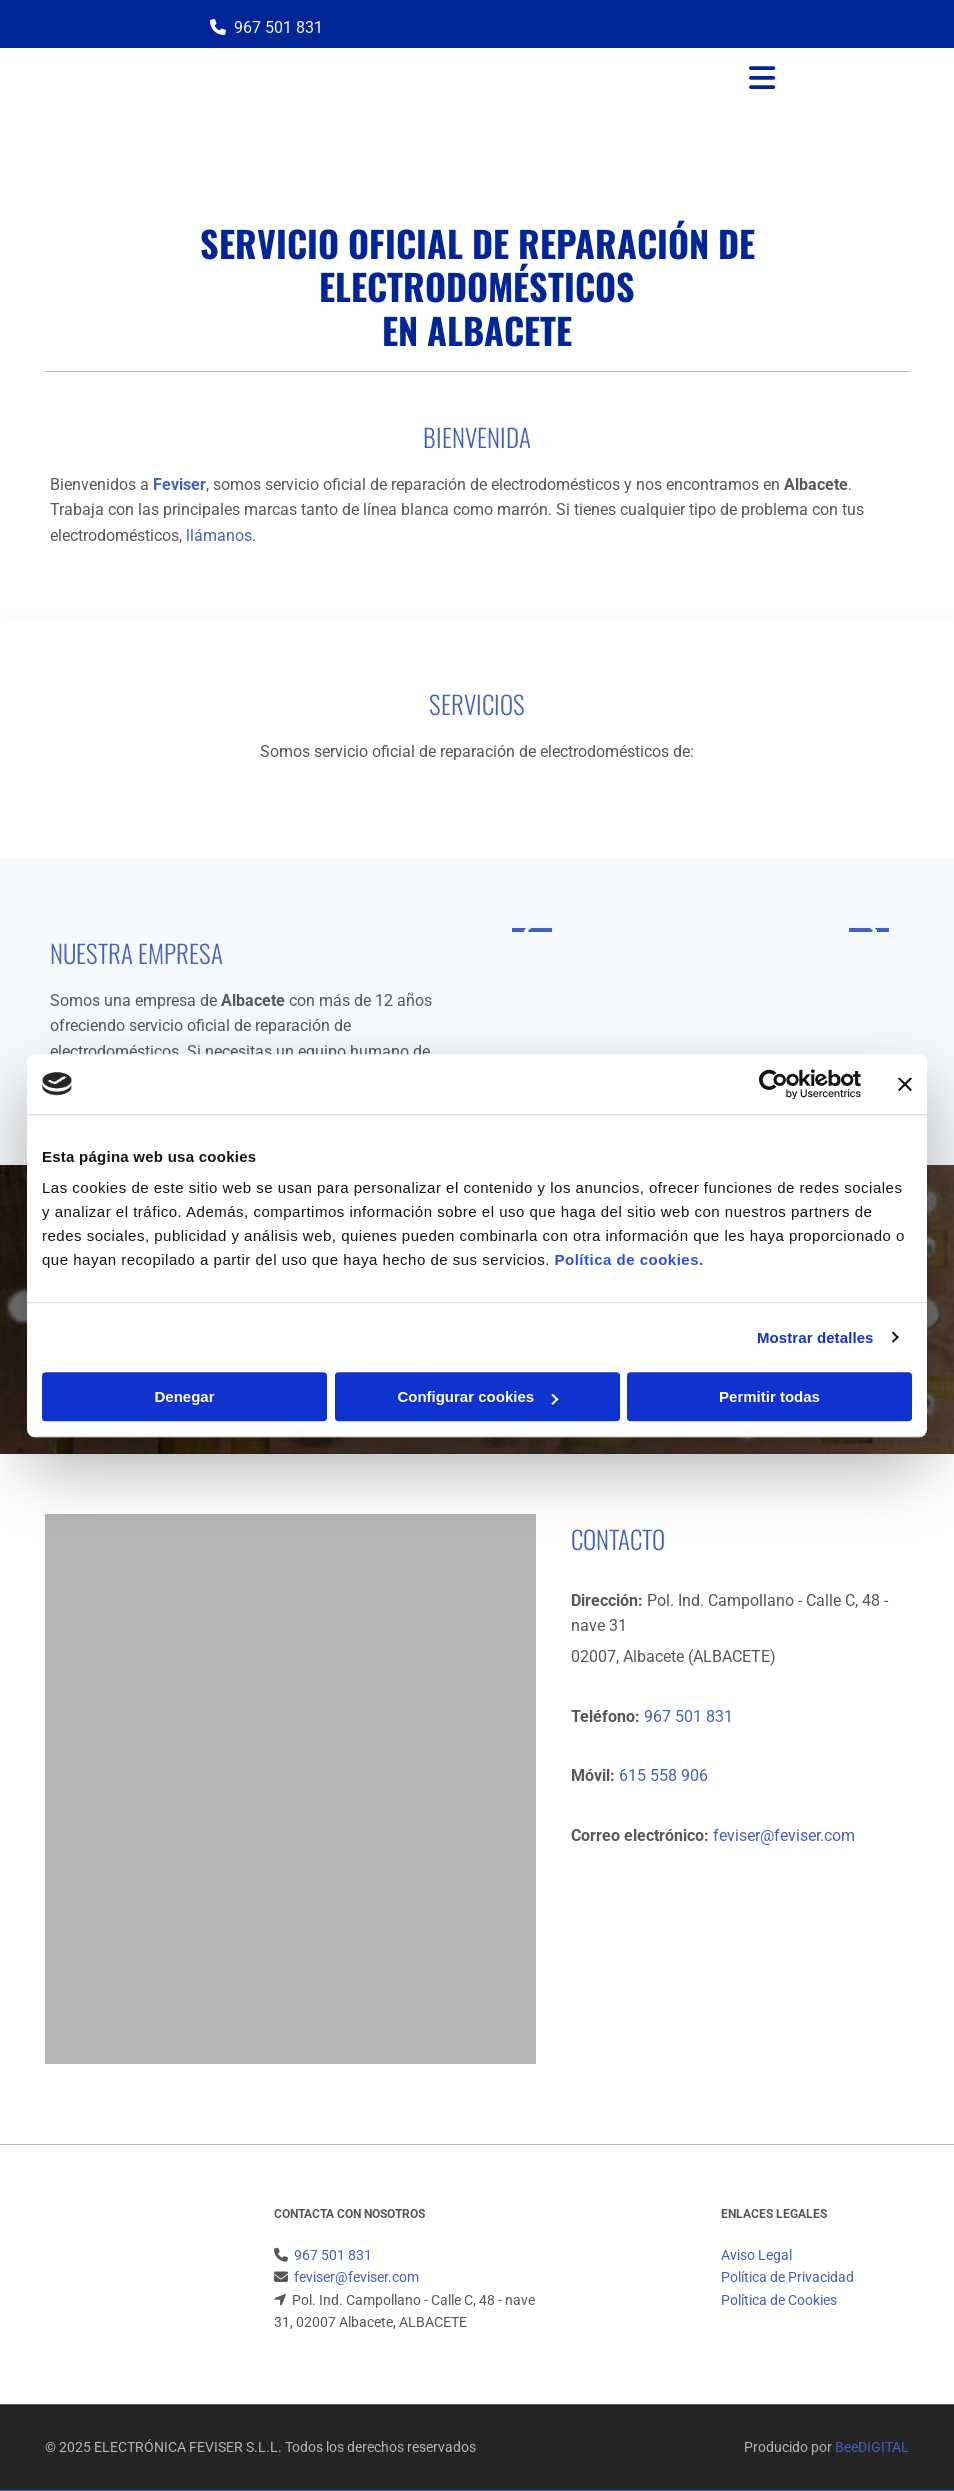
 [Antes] (532, 930)
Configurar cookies (477, 1396)
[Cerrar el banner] (905, 1084)
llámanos (219, 535)
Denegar (184, 1396)
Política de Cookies (779, 2300)
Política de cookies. (628, 1259)
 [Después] (869, 930)
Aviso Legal (756, 2255)
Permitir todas (769, 1396)
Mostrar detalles (815, 1337)
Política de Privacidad (787, 2277)
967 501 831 (278, 27)
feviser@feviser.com (784, 1835)
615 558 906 (661, 1775)
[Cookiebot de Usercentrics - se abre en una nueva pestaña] (773, 1084)
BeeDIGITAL (872, 2447)
